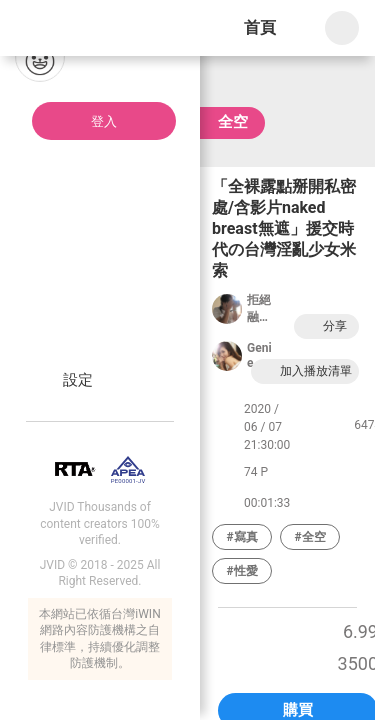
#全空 (309, 537)
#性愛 (241, 571)
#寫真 (241, 537)
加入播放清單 (305, 371)
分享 (324, 326)
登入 (104, 121)
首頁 (260, 27)
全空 (233, 122)
